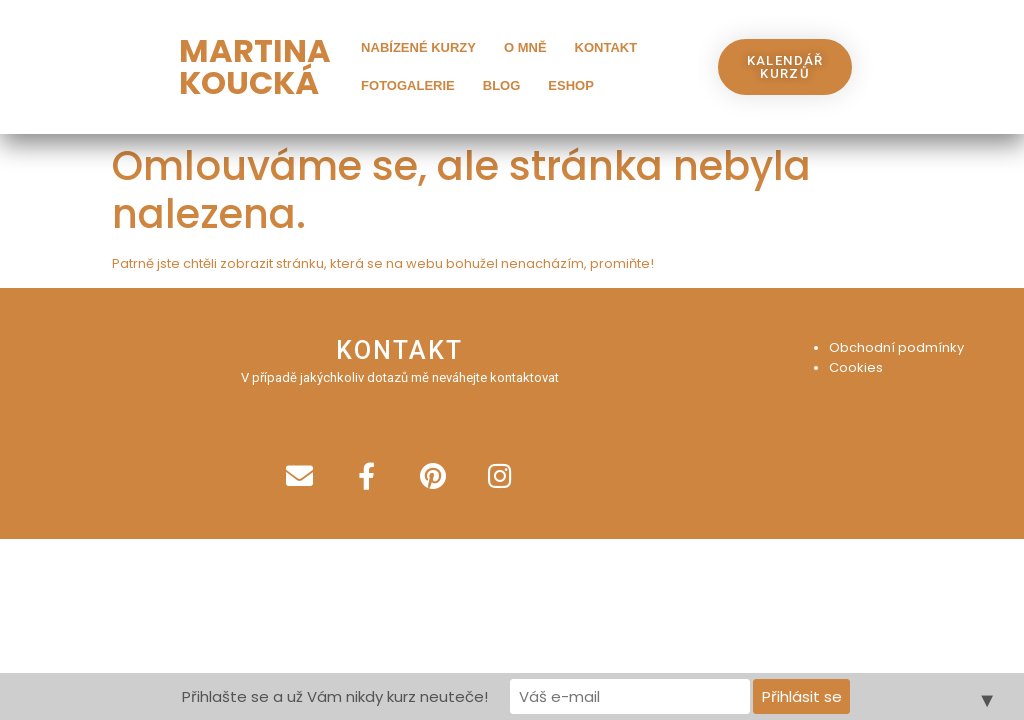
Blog (502, 85)
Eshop (571, 85)
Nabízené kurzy (418, 47)
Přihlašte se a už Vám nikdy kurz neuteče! (335, 696)
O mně (525, 47)
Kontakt (606, 47)
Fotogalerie (408, 85)
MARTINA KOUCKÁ (255, 66)
